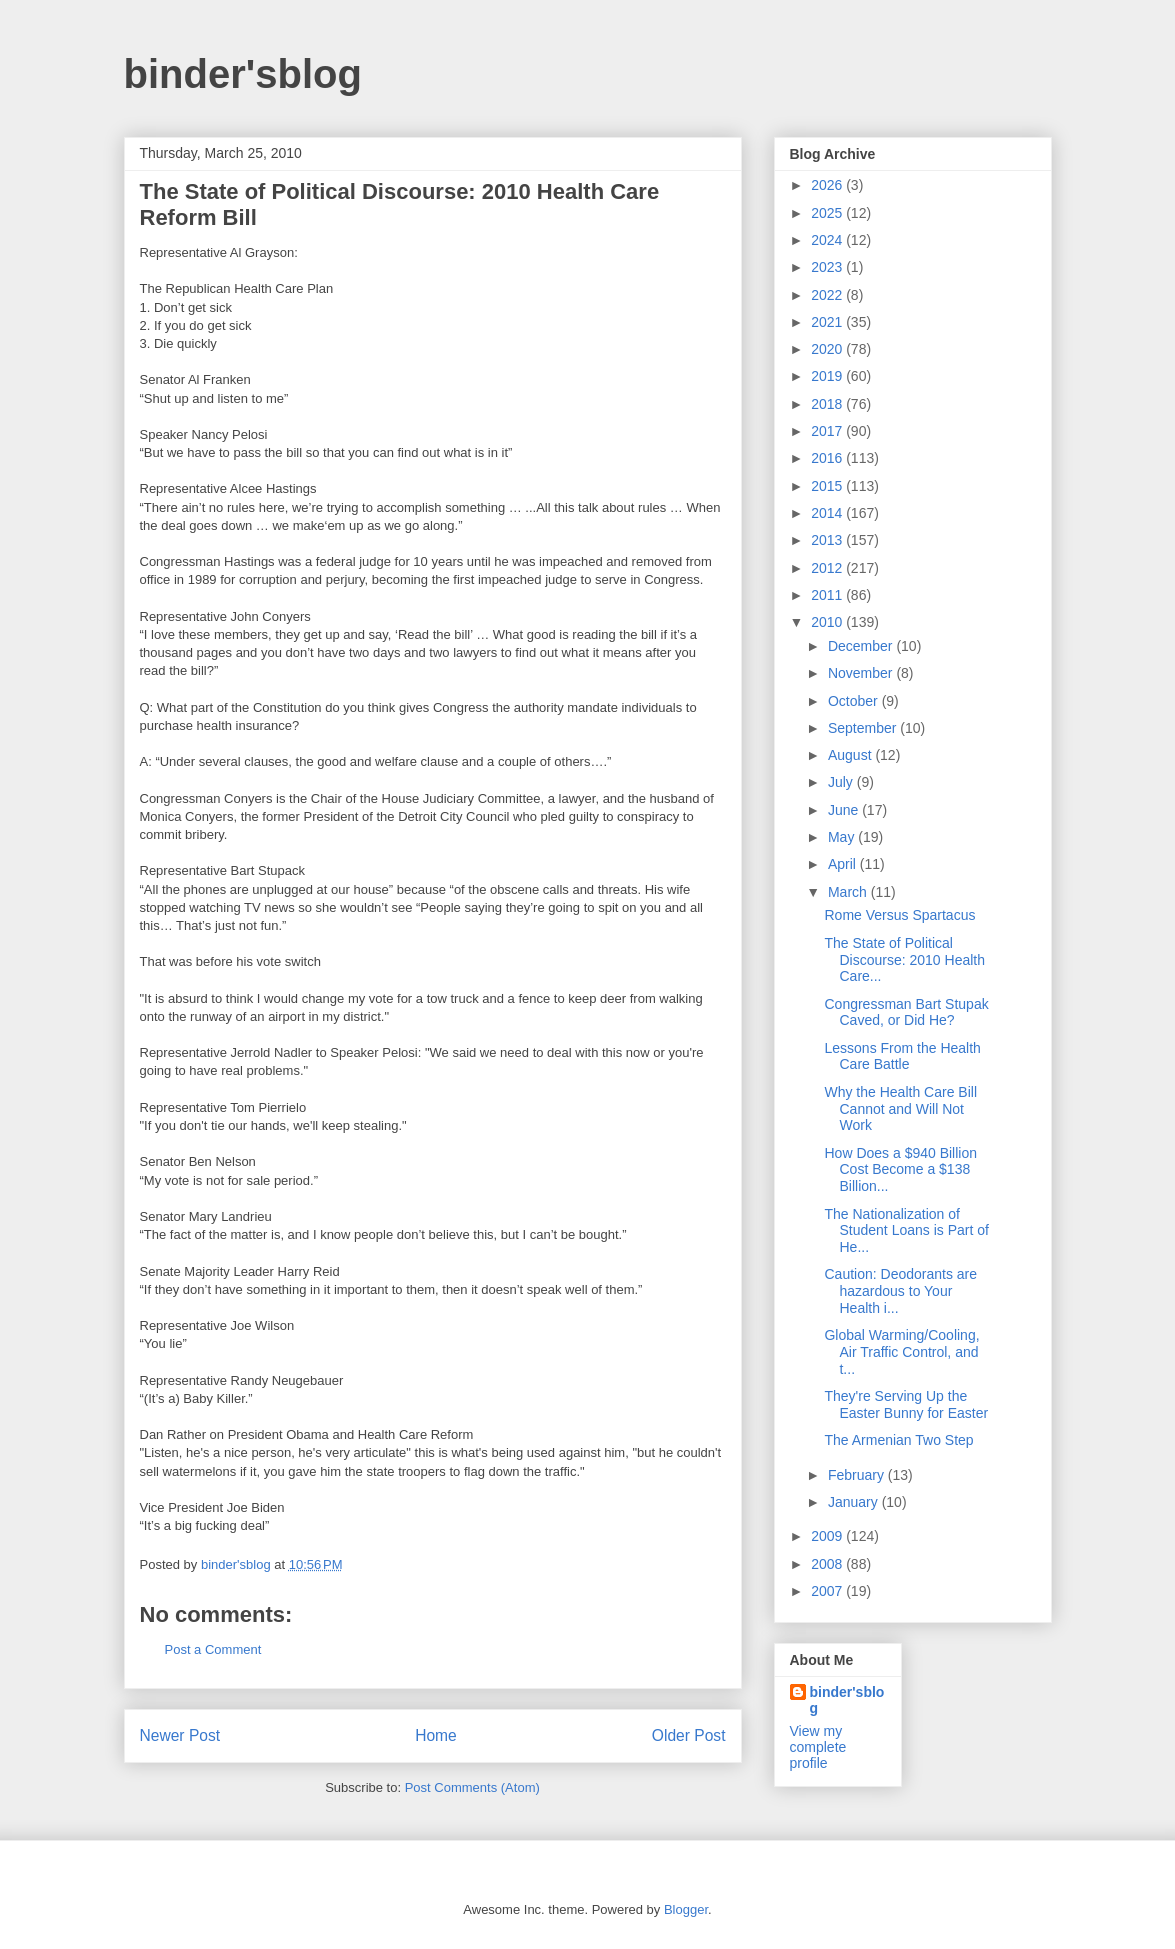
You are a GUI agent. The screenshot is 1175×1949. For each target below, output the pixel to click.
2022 (828, 295)
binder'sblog (243, 74)
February (858, 1475)
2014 (828, 513)
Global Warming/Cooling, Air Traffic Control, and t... (901, 1352)
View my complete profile (818, 1747)
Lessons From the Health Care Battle (902, 1056)
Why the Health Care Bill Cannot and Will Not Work (900, 1109)
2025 (828, 213)
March (849, 892)
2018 (828, 404)
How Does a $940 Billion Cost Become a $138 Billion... (900, 1170)
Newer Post (180, 1735)
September (864, 728)
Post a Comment (213, 1649)
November (862, 673)
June (845, 810)
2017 (828, 431)
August (851, 755)
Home (436, 1735)
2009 (828, 1536)
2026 (828, 185)
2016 (828, 458)
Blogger (686, 1909)
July (842, 782)
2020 (828, 349)
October (855, 701)
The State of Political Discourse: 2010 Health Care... (904, 960)
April (844, 864)
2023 (828, 267)
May (843, 837)
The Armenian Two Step (898, 1440)
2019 (828, 376)
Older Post (689, 1735)
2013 (828, 540)
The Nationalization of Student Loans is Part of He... (906, 1231)
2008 (828, 1564)
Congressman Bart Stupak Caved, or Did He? (906, 1012)
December (862, 646)
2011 (828, 595)
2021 (828, 322)
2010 (828, 622)
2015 (828, 486)
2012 (828, 568)
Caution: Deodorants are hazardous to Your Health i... (900, 1291)
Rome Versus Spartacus (899, 915)
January (855, 1502)
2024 (828, 240)
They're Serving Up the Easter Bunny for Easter (906, 1404)
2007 (828, 1591)
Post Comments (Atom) (472, 1787)
